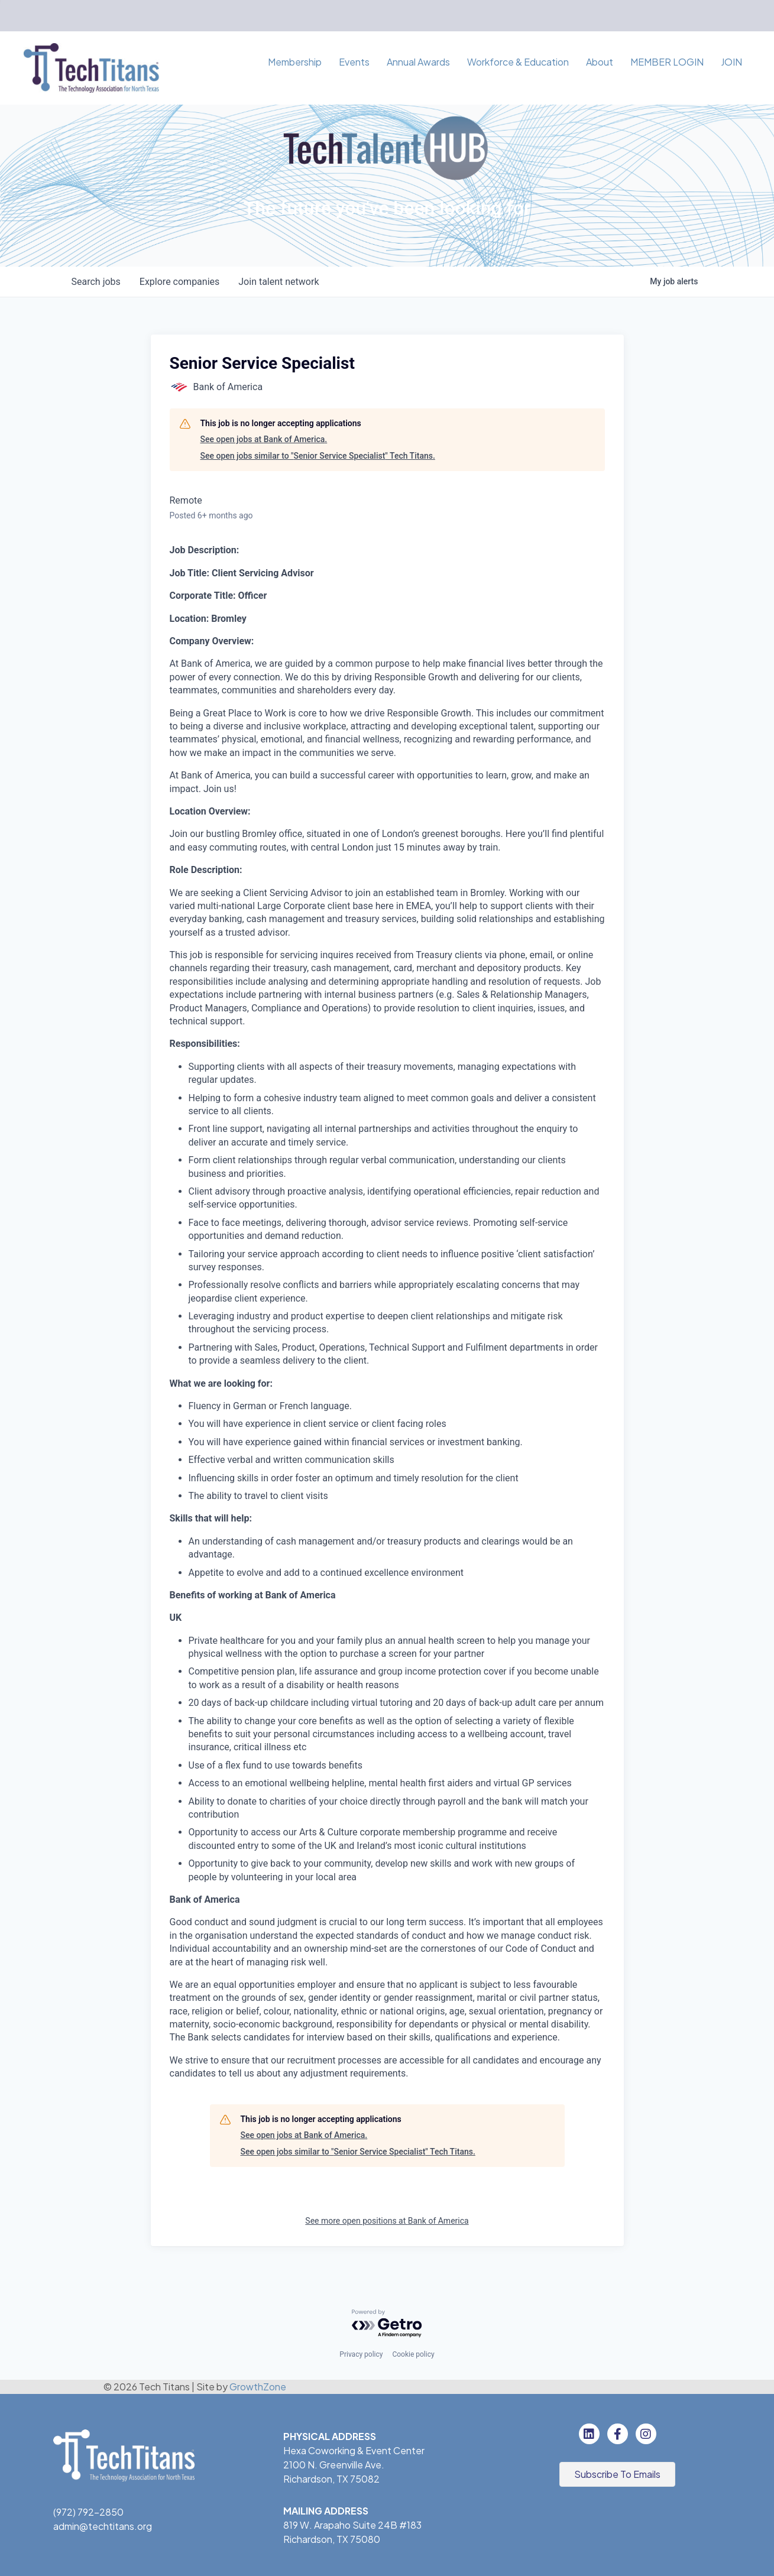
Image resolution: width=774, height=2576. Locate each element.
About (599, 62)
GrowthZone (257, 2386)
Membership (295, 62)
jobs (96, 281)
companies (179, 281)
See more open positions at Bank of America (386, 2220)
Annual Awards (418, 62)
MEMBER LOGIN (667, 62)
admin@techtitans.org (102, 2526)
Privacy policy (361, 2354)
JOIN (731, 62)
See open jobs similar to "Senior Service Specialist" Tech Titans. (317, 455)
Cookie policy (413, 2354)
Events (354, 62)
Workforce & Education (518, 62)
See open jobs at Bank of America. (264, 439)
